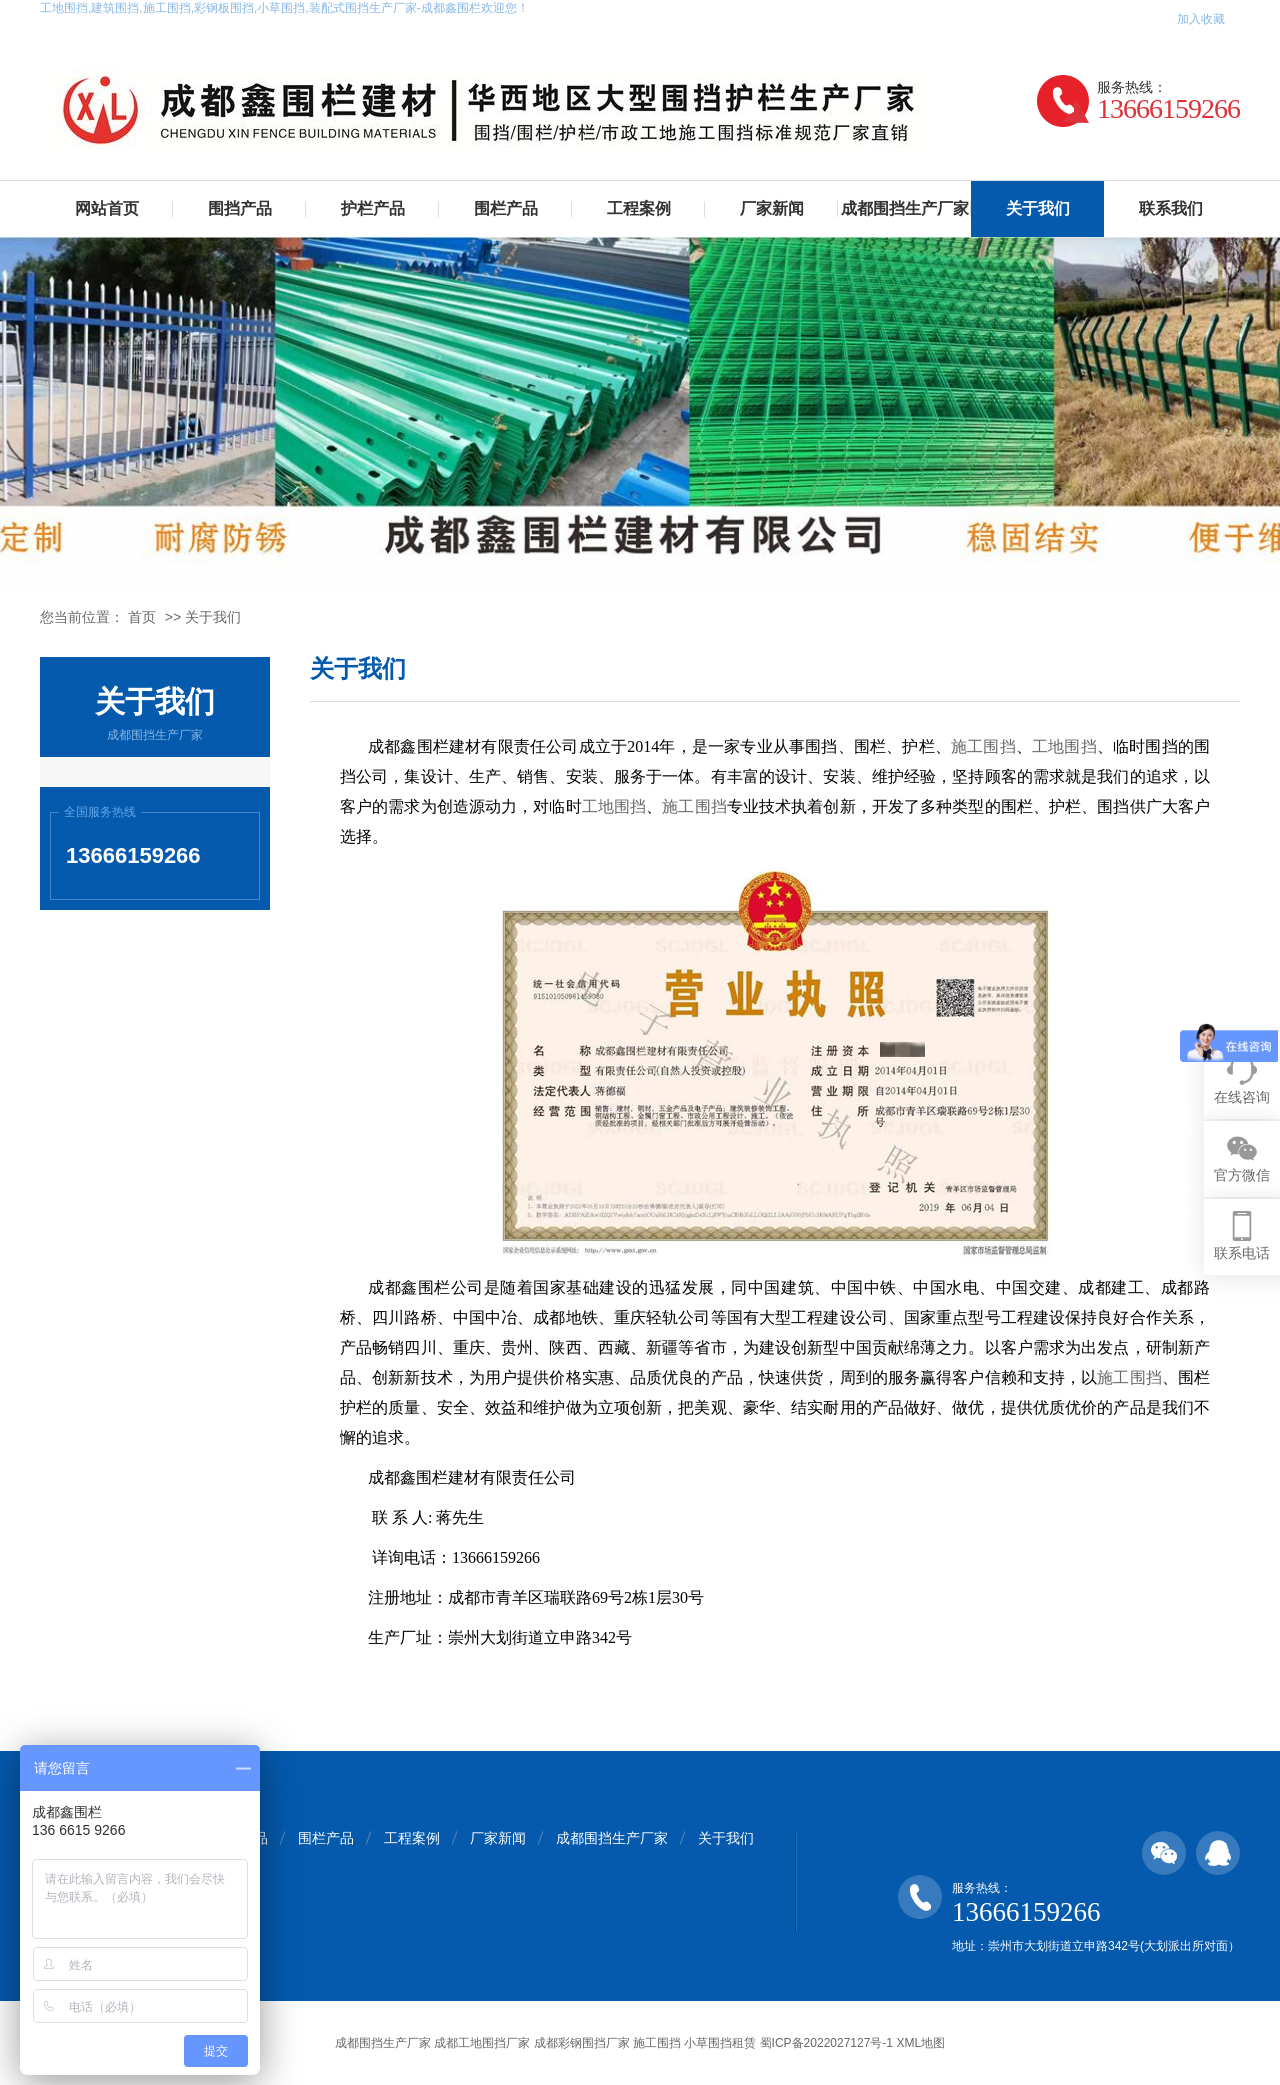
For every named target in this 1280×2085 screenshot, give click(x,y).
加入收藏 (1201, 19)
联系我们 (1171, 208)
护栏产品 (373, 208)
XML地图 (920, 2043)
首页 (142, 617)
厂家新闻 (772, 208)
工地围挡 (1064, 746)
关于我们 (1038, 208)
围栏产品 (506, 208)
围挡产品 (240, 208)
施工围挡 (983, 746)
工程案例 (639, 208)
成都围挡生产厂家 (905, 208)
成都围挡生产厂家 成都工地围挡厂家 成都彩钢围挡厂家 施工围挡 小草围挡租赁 (545, 2043)
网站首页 (107, 208)
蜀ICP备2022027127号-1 (826, 2043)
